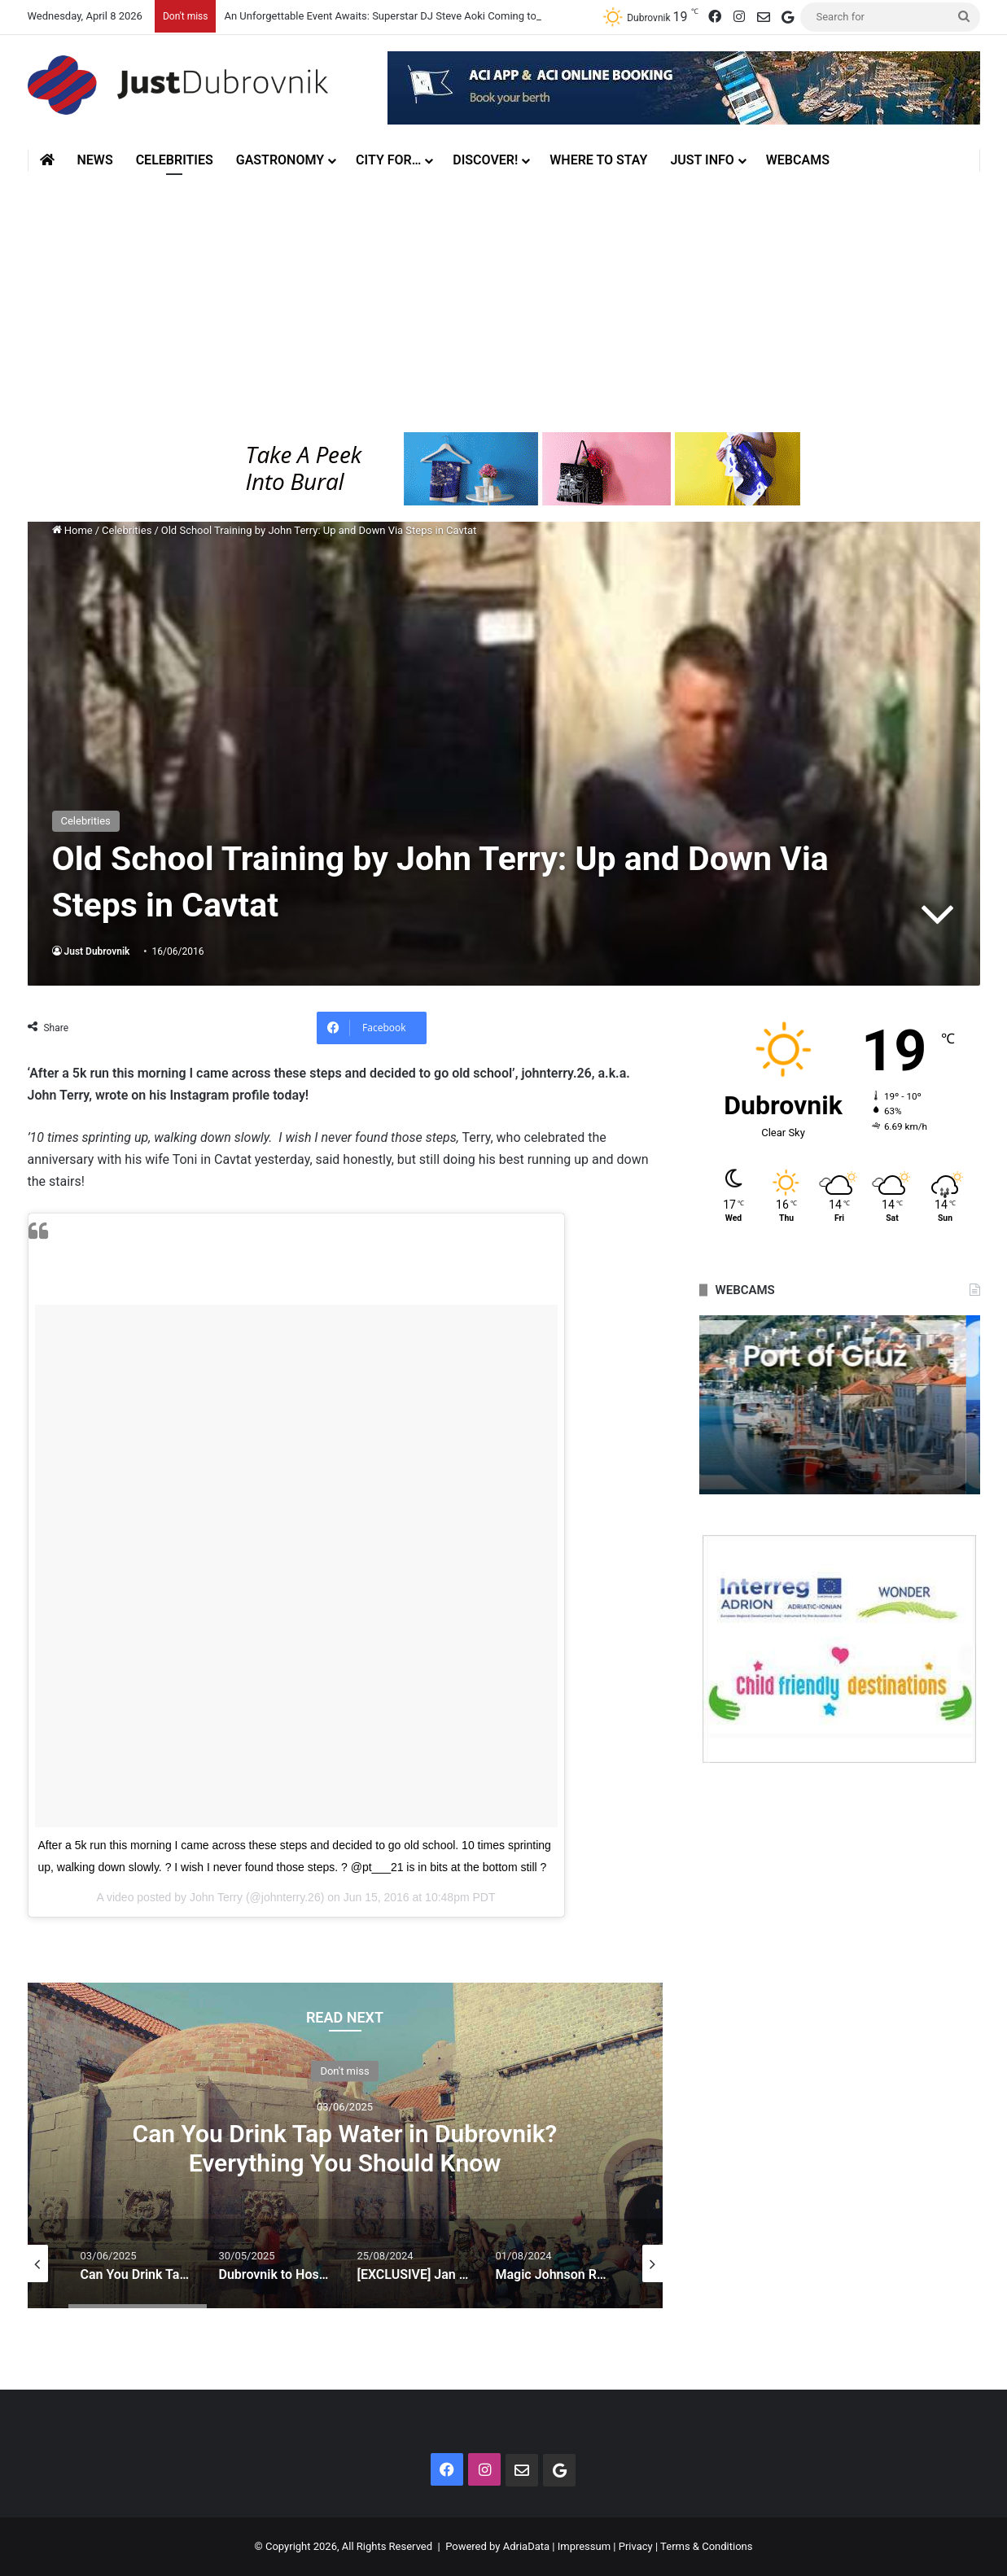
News (95, 160)
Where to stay (598, 160)
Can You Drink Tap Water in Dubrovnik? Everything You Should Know (345, 2147)
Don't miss (344, 2070)
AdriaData (526, 2546)
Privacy (636, 2546)
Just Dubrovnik (97, 951)
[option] (345, 2145)
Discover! (485, 160)
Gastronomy (280, 160)
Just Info (701, 160)
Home (72, 530)
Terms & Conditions (706, 2546)
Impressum (584, 2546)
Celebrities (174, 160)
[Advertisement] (503, 302)
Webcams (798, 160)
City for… (388, 160)
